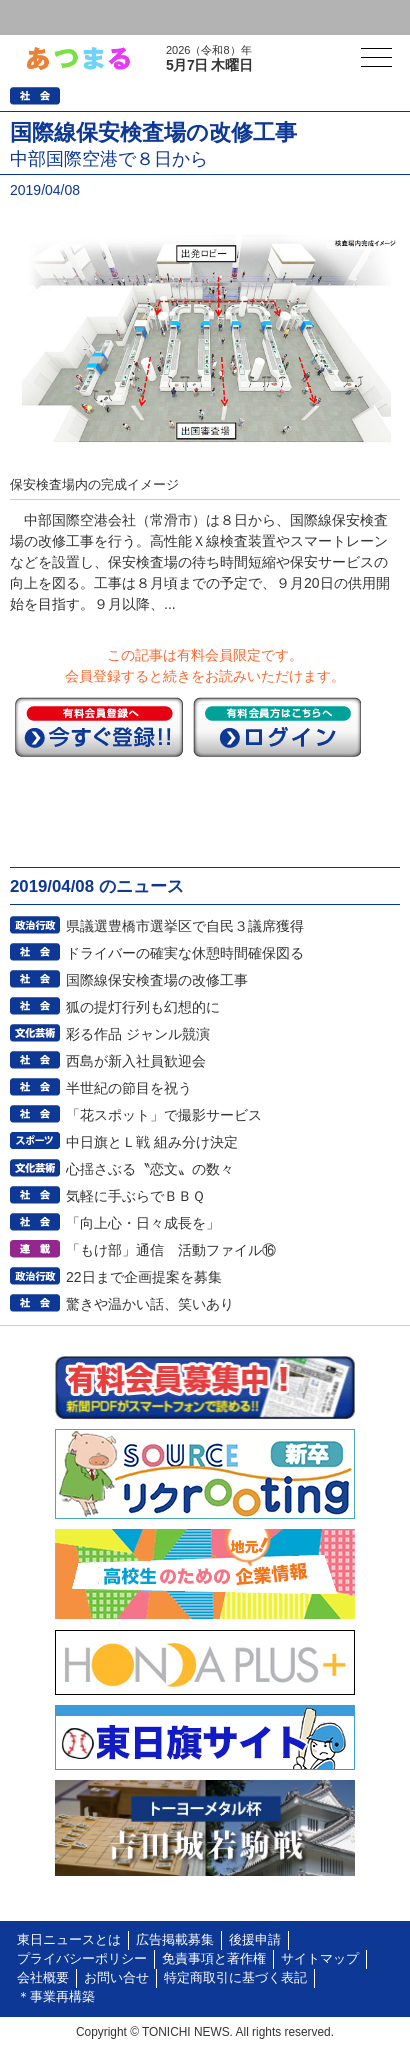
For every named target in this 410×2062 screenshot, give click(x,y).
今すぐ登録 (99, 727)
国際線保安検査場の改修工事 (157, 980)
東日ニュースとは (69, 1940)
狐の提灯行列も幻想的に (143, 1007)
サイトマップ (320, 1959)
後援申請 (255, 1940)
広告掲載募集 (175, 1940)
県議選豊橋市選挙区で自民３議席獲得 (185, 926)
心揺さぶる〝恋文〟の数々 (150, 1169)
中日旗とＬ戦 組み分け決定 (152, 1142)
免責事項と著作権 (214, 1959)
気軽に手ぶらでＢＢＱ (135, 1196)
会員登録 (154, 17)
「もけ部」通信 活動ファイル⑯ (171, 1250)
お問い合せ (116, 1978)
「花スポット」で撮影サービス (164, 1115)
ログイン (56, 17)
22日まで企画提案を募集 (144, 1277)
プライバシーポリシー (82, 1959)
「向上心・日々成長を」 (143, 1223)
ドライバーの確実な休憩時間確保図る (185, 953)
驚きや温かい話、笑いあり (150, 1304)
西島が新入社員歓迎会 (136, 1061)
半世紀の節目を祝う (129, 1088)
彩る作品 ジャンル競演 (138, 1034)
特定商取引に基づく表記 (235, 1978)
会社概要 (43, 1978)
